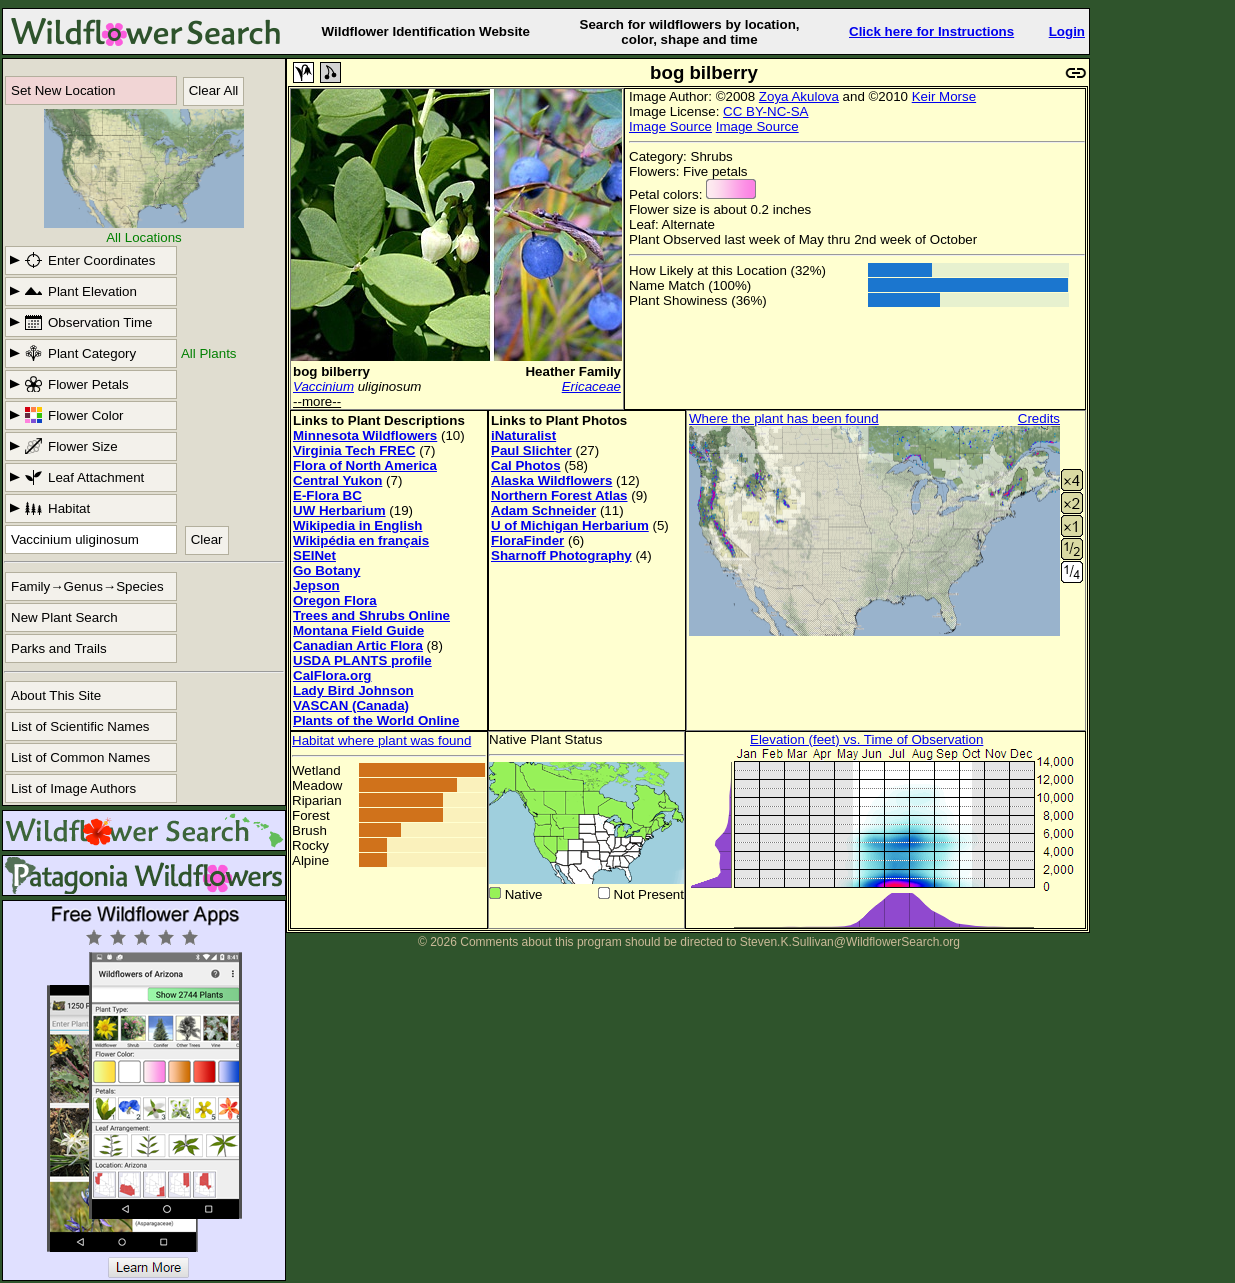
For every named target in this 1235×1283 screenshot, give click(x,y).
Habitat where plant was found (381, 740)
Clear (207, 539)
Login (1067, 31)
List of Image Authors (73, 788)
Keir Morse (944, 96)
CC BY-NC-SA (765, 111)
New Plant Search (64, 617)
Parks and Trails (59, 648)
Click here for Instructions (931, 31)
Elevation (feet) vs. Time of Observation (866, 739)
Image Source (670, 126)
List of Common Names (80, 757)
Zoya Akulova (799, 96)
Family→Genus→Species (87, 586)
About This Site (56, 695)
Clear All (214, 90)
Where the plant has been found (784, 418)
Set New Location (63, 90)
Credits (1039, 418)
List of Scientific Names (80, 726)
